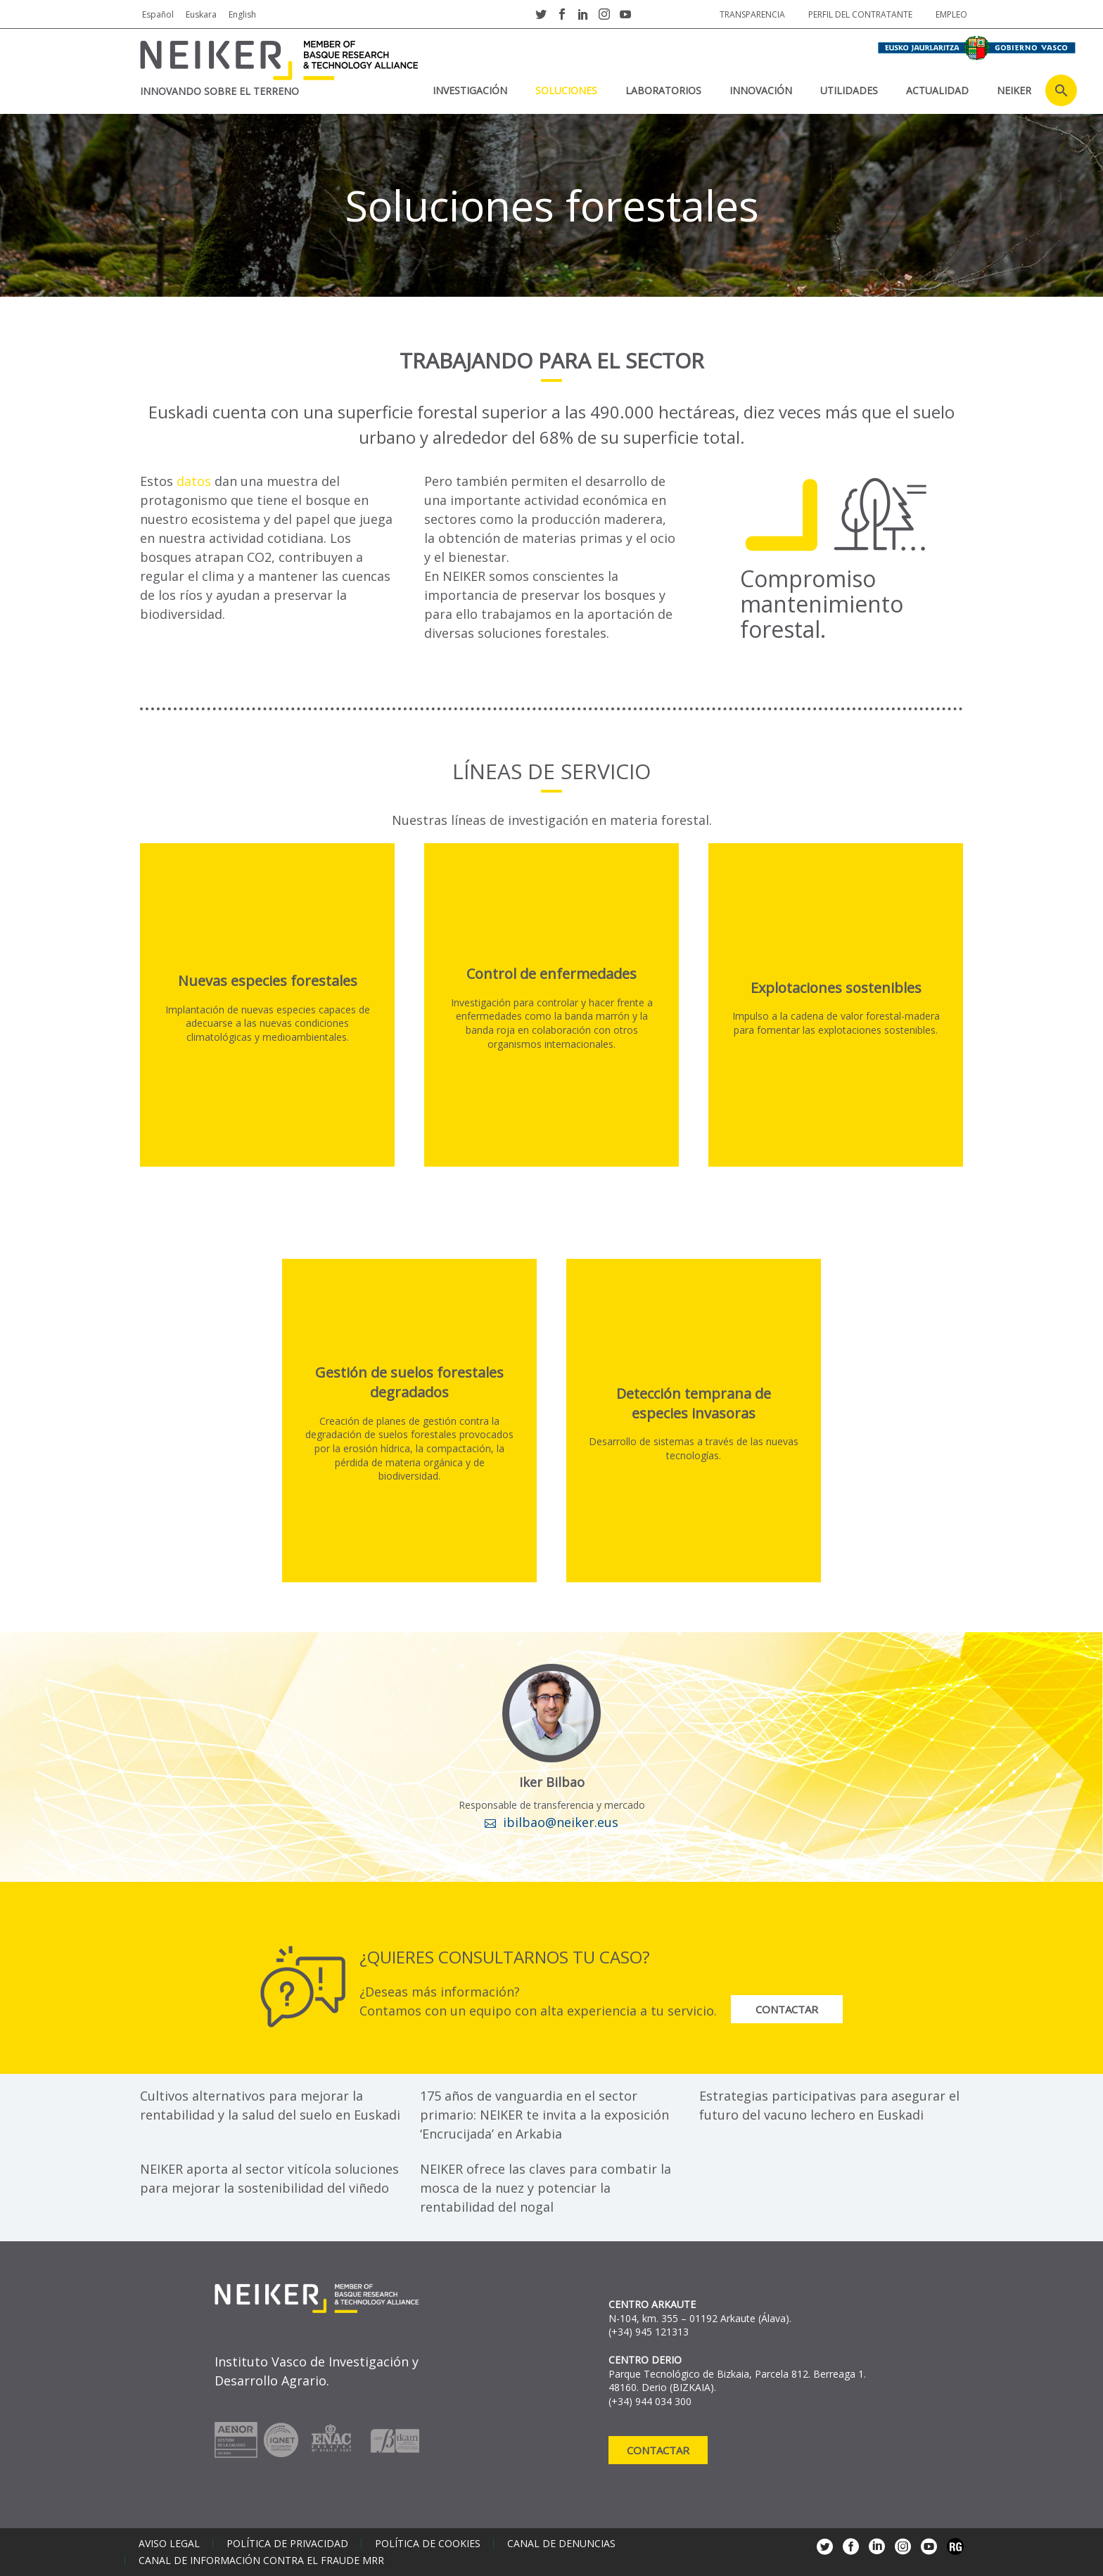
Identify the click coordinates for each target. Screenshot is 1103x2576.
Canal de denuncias (561, 2544)
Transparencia (752, 14)
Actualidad (937, 90)
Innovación (760, 90)
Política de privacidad (287, 2544)
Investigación (470, 90)
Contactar (787, 2009)
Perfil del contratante (860, 14)
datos (196, 481)
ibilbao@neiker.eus (560, 1822)
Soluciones (566, 90)
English (242, 14)
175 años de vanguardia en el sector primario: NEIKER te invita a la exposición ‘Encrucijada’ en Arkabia (544, 2114)
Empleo (951, 14)
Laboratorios (663, 90)
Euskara (201, 14)
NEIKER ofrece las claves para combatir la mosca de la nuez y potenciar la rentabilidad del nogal (545, 2187)
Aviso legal (169, 2544)
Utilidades (849, 90)
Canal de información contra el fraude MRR (261, 2560)
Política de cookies (427, 2544)
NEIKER (1014, 90)
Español (158, 14)
